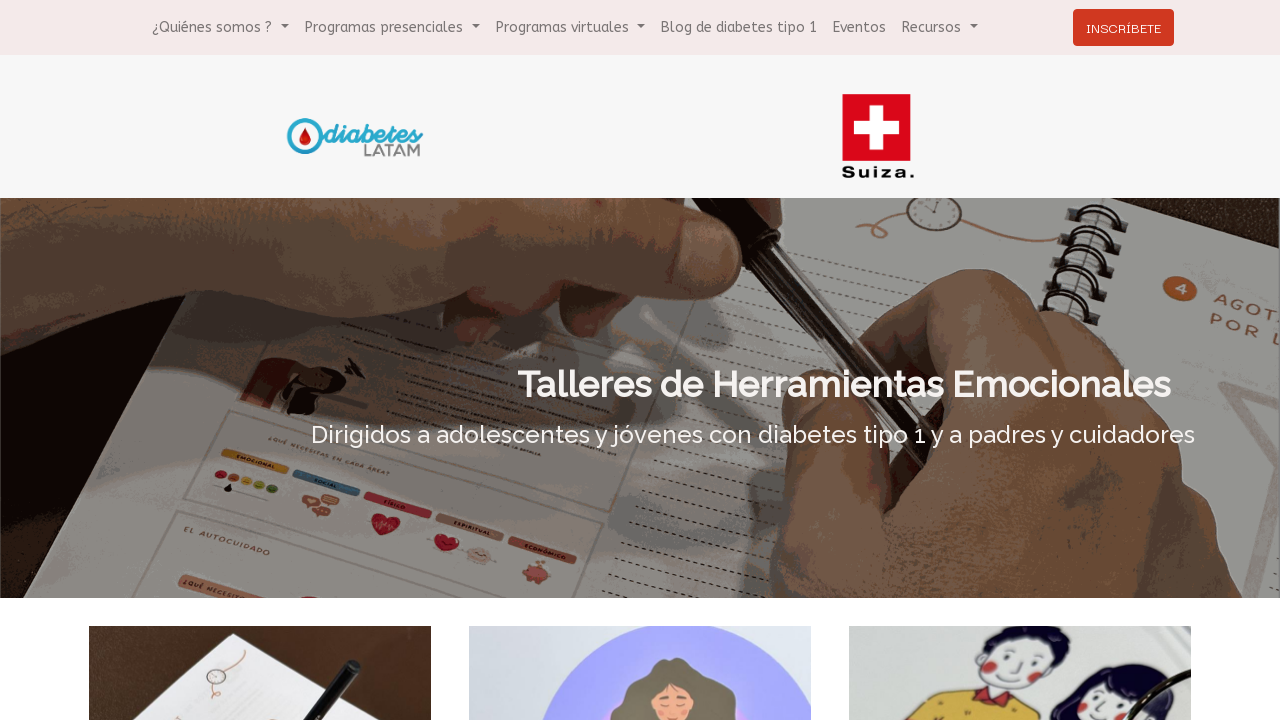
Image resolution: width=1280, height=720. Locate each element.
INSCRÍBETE (1119, 27)
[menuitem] (739, 27)
